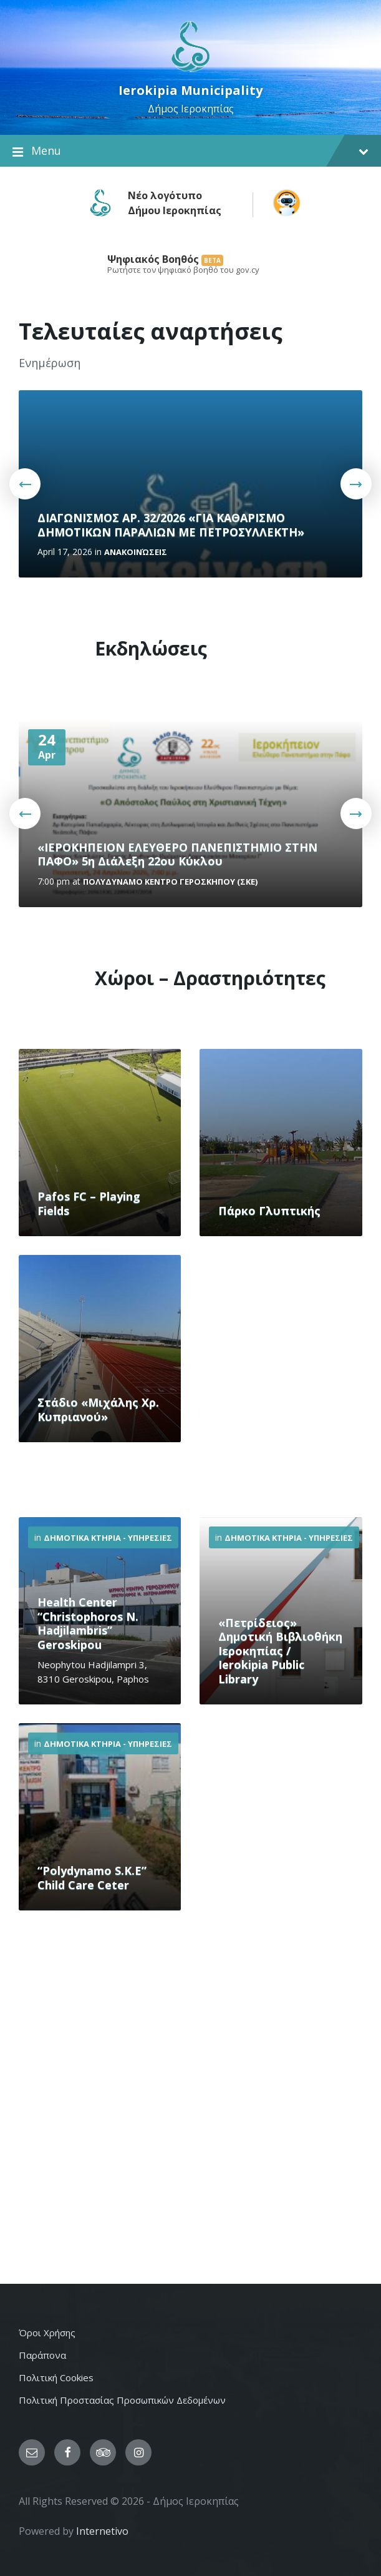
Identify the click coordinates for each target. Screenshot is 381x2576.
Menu (190, 151)
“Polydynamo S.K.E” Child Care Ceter (92, 1877)
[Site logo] (190, 70)
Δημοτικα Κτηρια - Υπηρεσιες (108, 1537)
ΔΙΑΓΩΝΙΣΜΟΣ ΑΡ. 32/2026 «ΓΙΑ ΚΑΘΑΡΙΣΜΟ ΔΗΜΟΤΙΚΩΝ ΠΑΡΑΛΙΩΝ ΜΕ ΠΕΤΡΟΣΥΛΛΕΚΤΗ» (170, 524)
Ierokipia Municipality (190, 90)
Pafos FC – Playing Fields (88, 1203)
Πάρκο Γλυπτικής (269, 1210)
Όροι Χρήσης (47, 2332)
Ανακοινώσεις (135, 552)
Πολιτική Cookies (56, 2377)
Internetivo (102, 2531)
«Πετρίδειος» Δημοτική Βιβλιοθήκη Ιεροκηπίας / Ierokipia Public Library (280, 1650)
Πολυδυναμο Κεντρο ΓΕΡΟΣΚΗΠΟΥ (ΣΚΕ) (170, 881)
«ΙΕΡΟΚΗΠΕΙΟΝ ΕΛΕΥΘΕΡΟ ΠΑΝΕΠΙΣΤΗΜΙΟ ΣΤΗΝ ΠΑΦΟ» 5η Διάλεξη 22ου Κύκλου (177, 854)
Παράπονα (42, 2355)
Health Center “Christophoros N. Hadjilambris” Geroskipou (87, 1623)
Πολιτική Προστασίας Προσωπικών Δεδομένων (122, 2400)
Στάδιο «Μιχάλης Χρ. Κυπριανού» (98, 1409)
